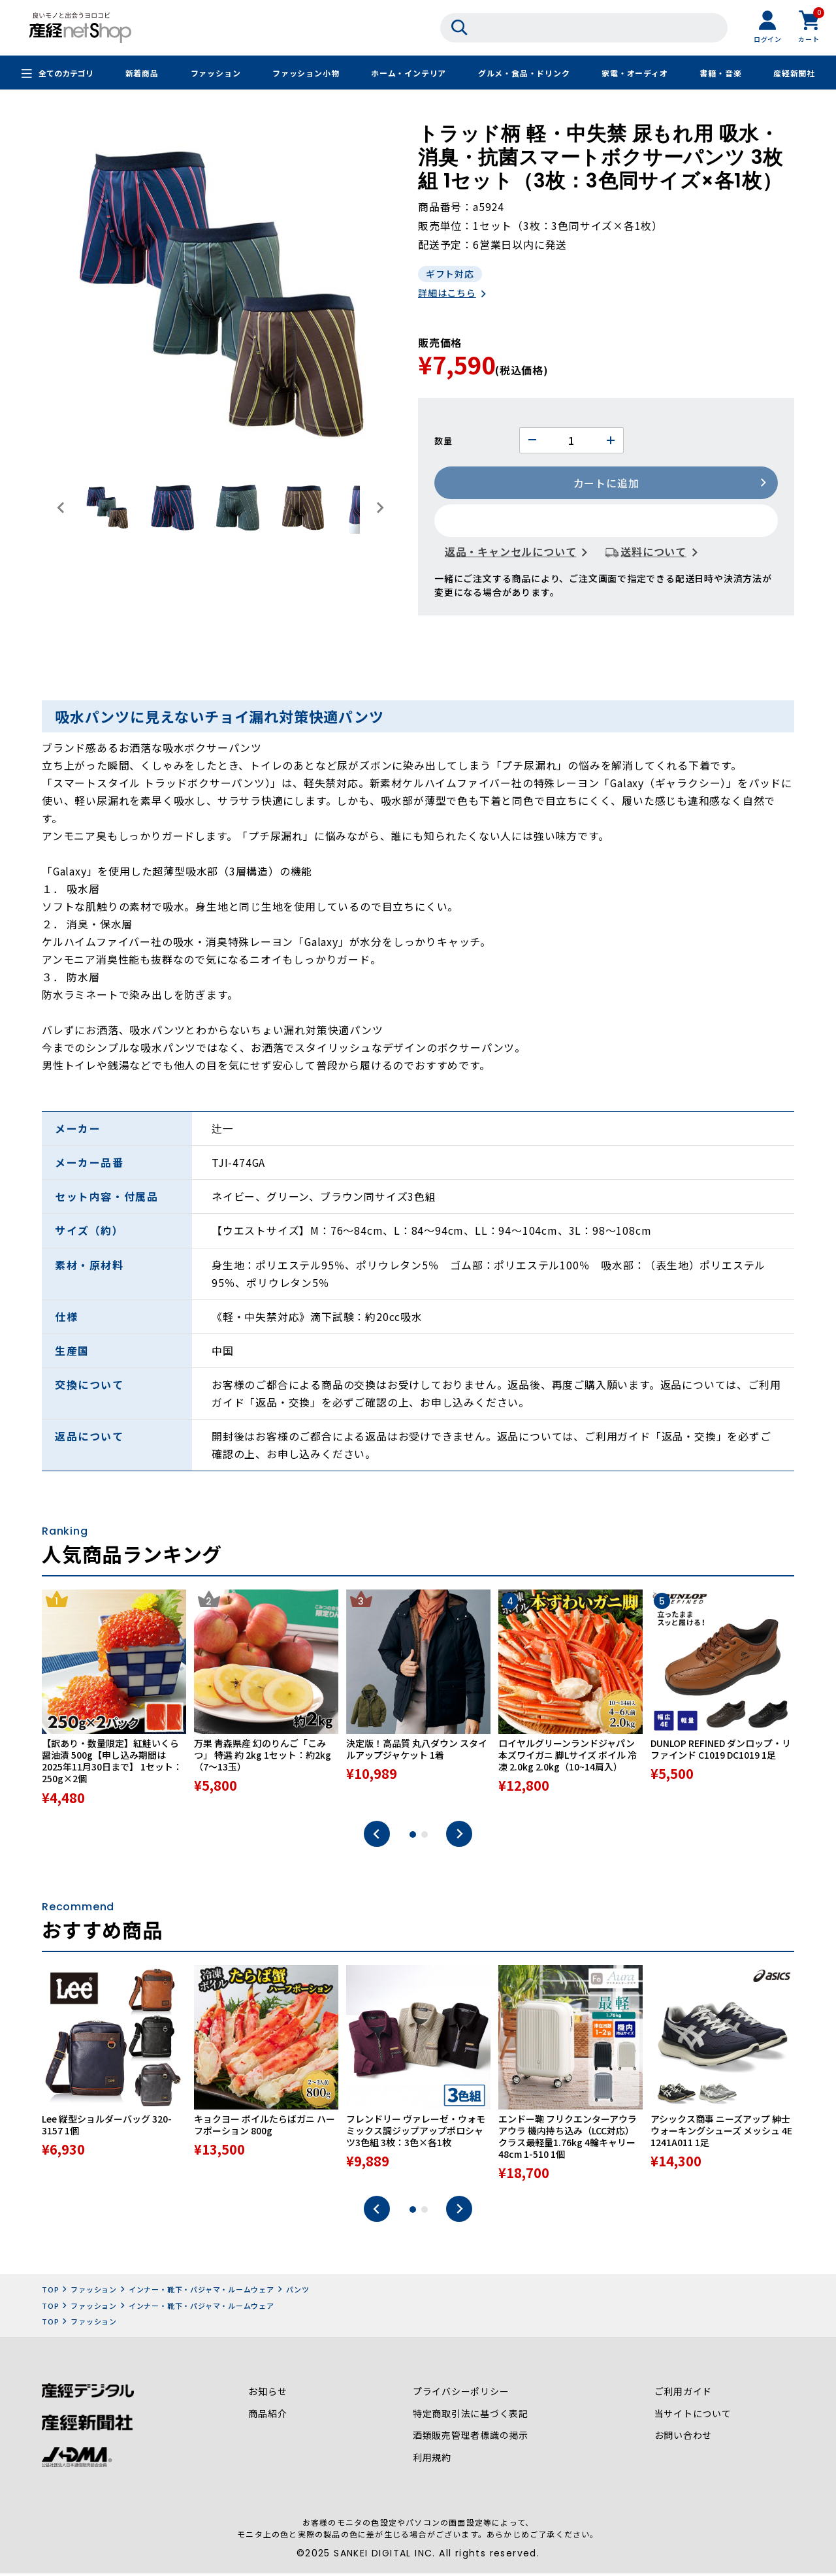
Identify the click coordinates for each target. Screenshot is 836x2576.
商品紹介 (267, 2417)
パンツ (298, 2294)
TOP (50, 2294)
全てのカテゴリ (66, 73)
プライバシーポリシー (461, 2395)
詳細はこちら (447, 294)
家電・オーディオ (634, 73)
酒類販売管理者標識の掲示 (471, 2440)
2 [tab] (424, 1838)
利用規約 (432, 2462)
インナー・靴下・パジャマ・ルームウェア (201, 2294)
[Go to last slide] (61, 508)
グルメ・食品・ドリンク (524, 73)
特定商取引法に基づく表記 (471, 2417)
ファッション (215, 73)
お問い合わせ (683, 2440)
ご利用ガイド (683, 2395)
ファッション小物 (305, 73)
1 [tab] (413, 1838)
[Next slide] (379, 508)
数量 (443, 441)
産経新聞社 (794, 73)
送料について (653, 553)
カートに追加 (606, 484)
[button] (107, 507)
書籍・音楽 (720, 73)
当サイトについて (692, 2417)
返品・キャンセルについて (511, 553)
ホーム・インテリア (408, 73)
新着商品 (142, 73)
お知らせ (267, 2395)
